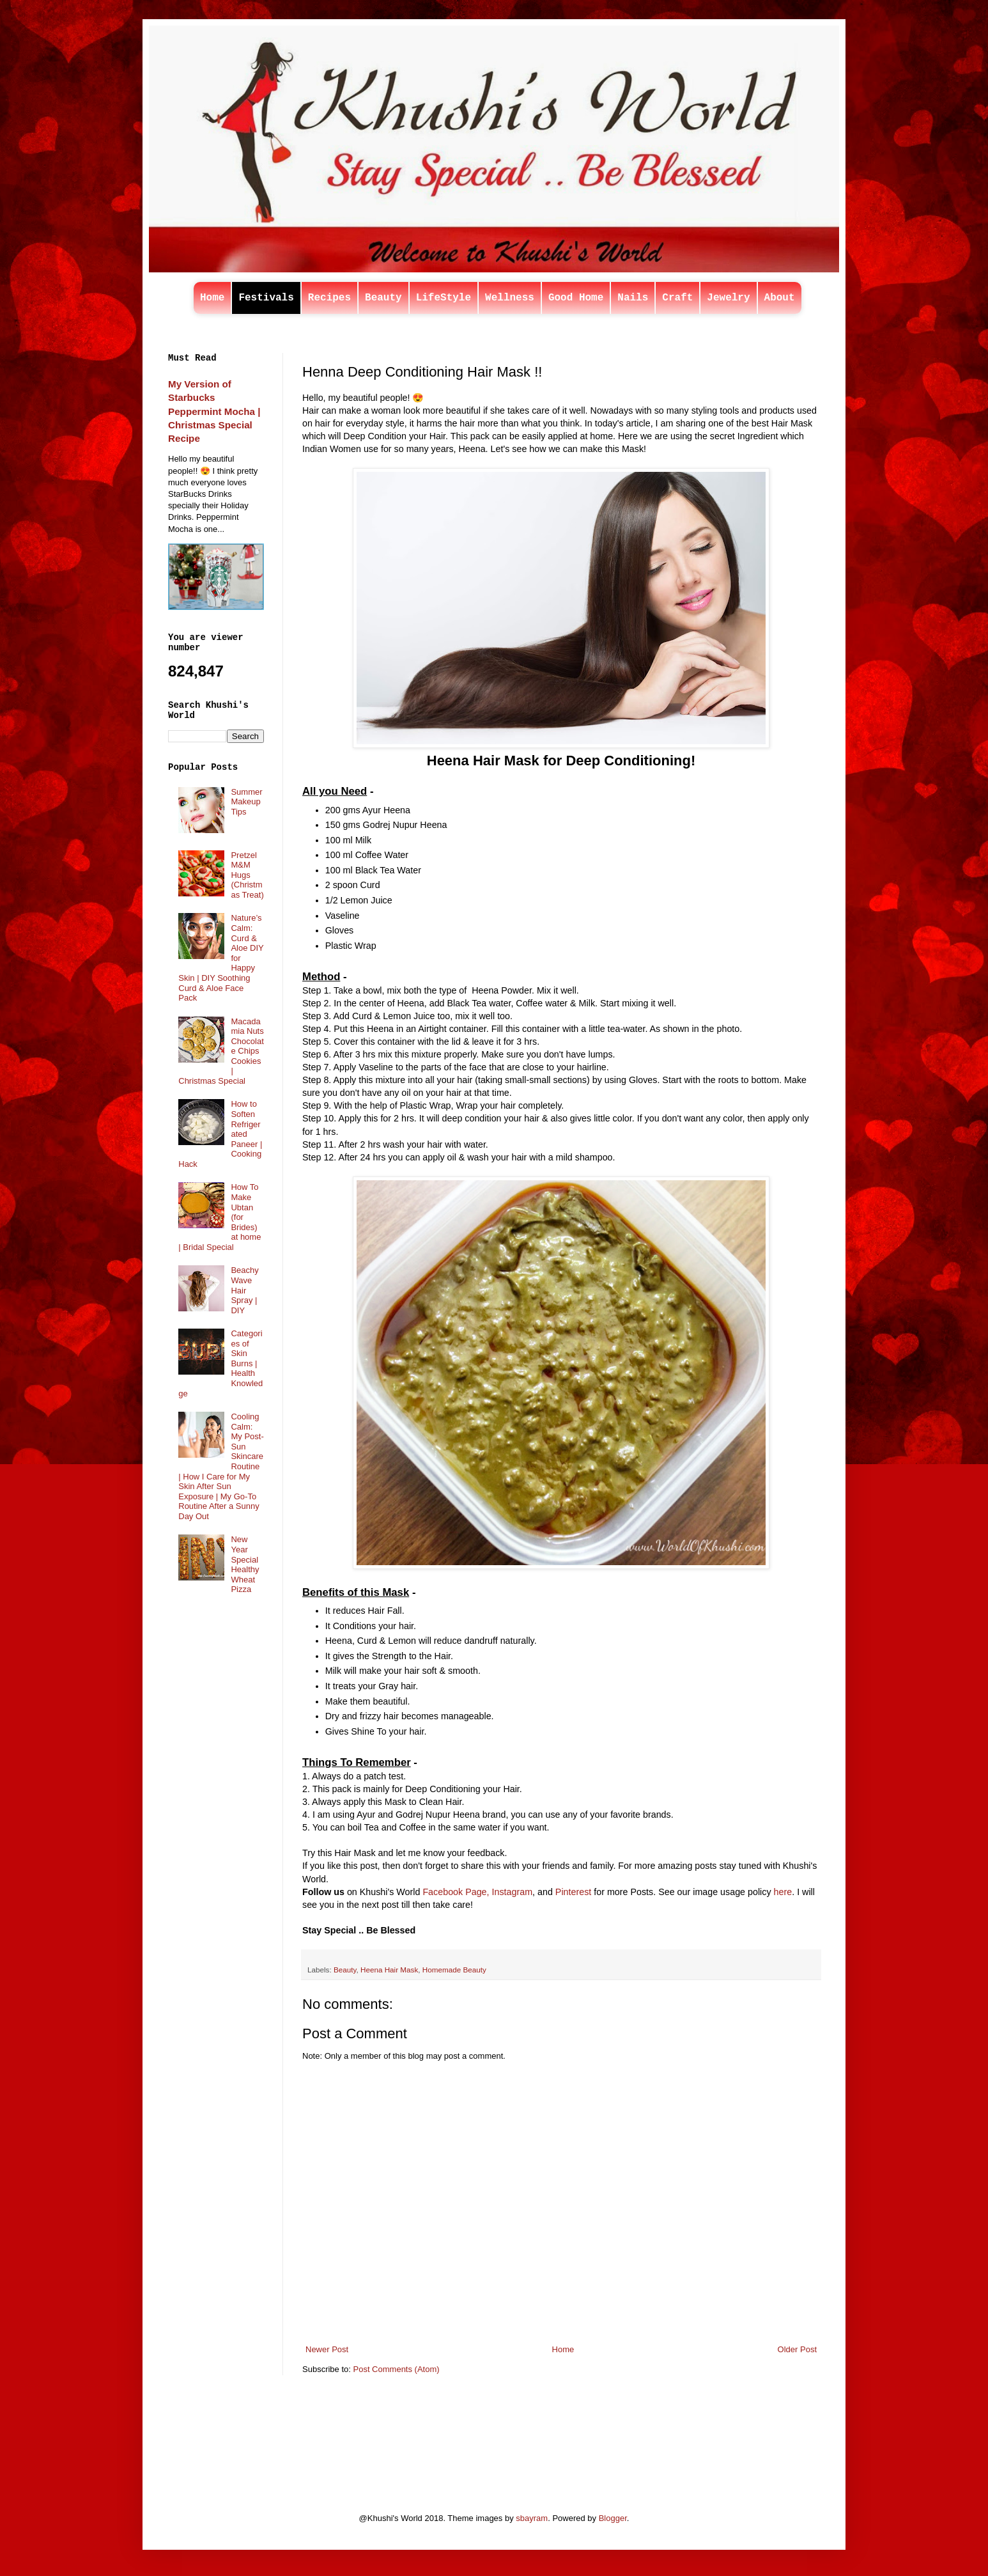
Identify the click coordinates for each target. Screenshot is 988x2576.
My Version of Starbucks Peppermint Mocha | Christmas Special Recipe (214, 411)
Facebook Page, (455, 1892)
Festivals (265, 298)
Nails (632, 298)
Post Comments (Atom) (396, 2369)
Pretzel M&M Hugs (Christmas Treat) (247, 875)
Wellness (509, 298)
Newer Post (326, 2349)
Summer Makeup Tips (246, 801)
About (779, 298)
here (783, 1892)
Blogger (613, 2518)
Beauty (383, 298)
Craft (677, 298)
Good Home (575, 298)
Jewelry (728, 298)
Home (212, 298)
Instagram (512, 1892)
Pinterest (573, 1892)
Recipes (329, 298)
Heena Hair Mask (389, 1969)
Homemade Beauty (454, 1969)
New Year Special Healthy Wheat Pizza (245, 1564)
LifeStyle (443, 298)
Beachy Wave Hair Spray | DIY (244, 1290)
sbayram (532, 2518)
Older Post (797, 2349)
